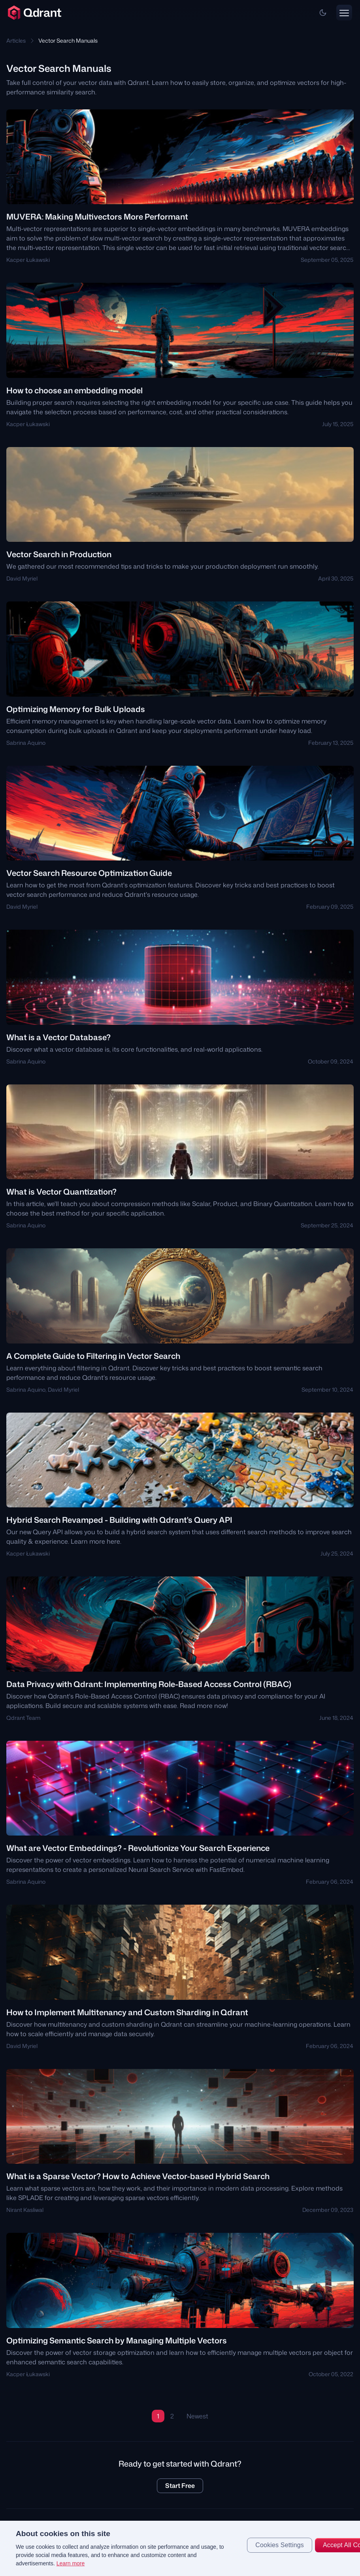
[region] (180, 2548)
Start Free (180, 2485)
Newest (197, 2416)
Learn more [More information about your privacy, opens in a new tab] (71, 2563)
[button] (323, 13)
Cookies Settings (279, 2545)
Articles (16, 40)
